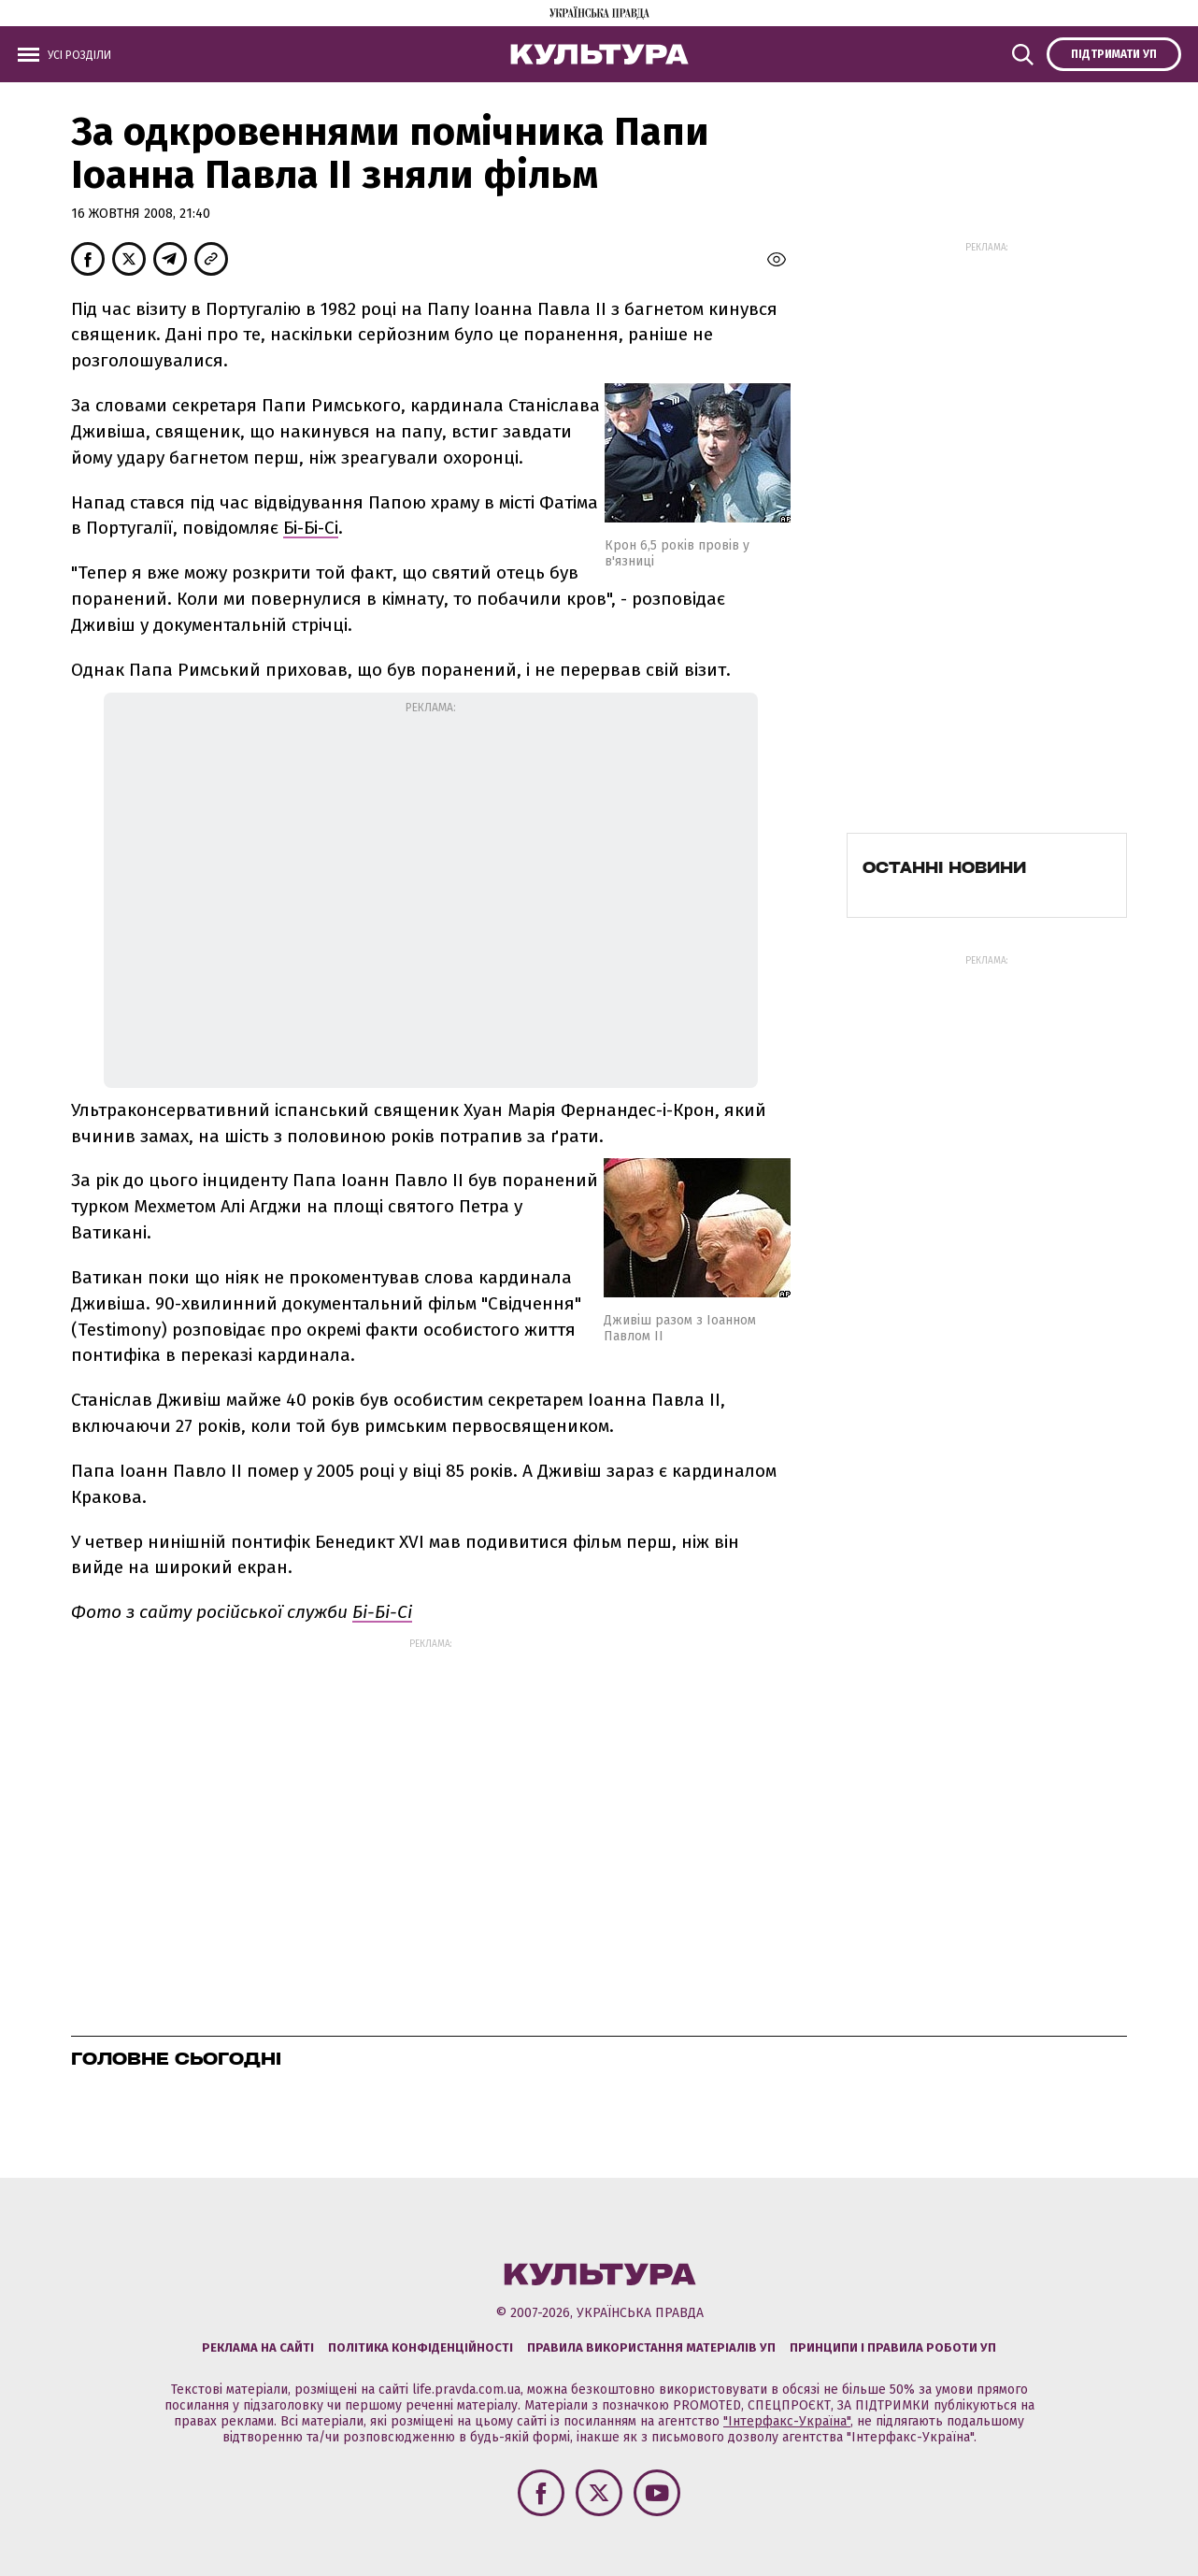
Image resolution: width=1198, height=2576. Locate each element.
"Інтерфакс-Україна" (786, 2421)
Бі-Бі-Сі (310, 527)
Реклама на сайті (258, 2347)
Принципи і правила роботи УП (893, 2347)
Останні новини (944, 867)
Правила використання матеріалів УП (651, 2347)
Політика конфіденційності (420, 2347)
